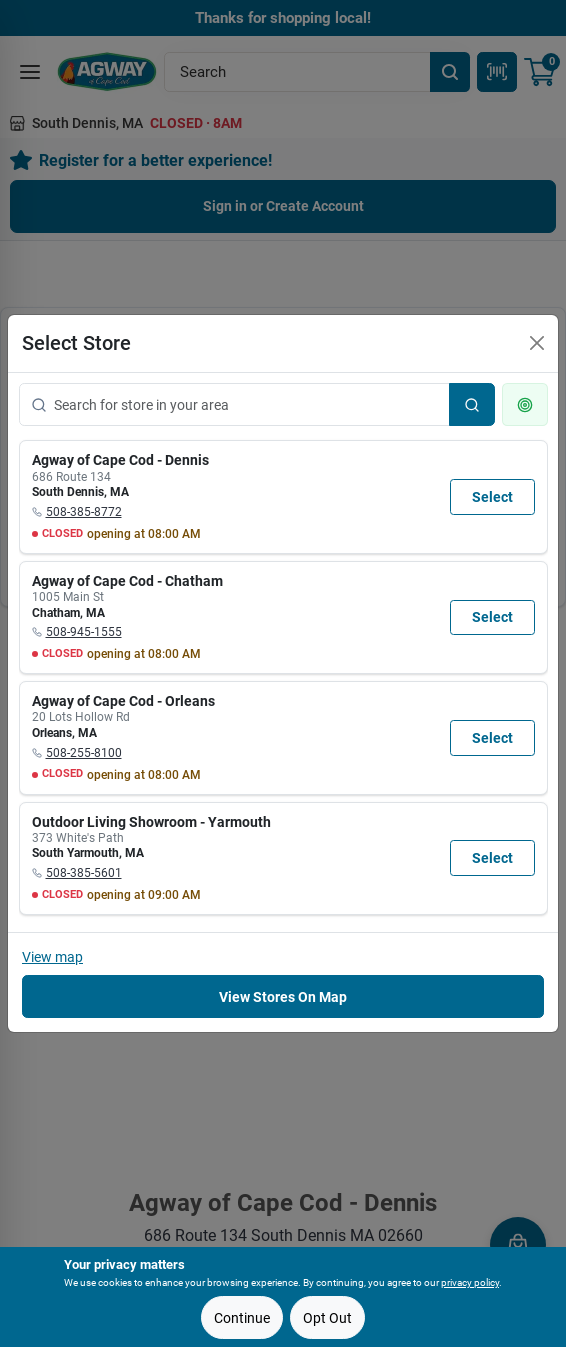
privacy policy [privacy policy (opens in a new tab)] (470, 1282)
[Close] (537, 343)
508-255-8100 (84, 753)
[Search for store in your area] (234, 404)
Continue (242, 1318)
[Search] (472, 404)
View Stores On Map (283, 997)
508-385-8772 (84, 512)
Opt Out (327, 1318)
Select (492, 497)
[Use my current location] (525, 404)
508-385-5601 (84, 873)
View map (52, 957)
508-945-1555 (84, 632)
